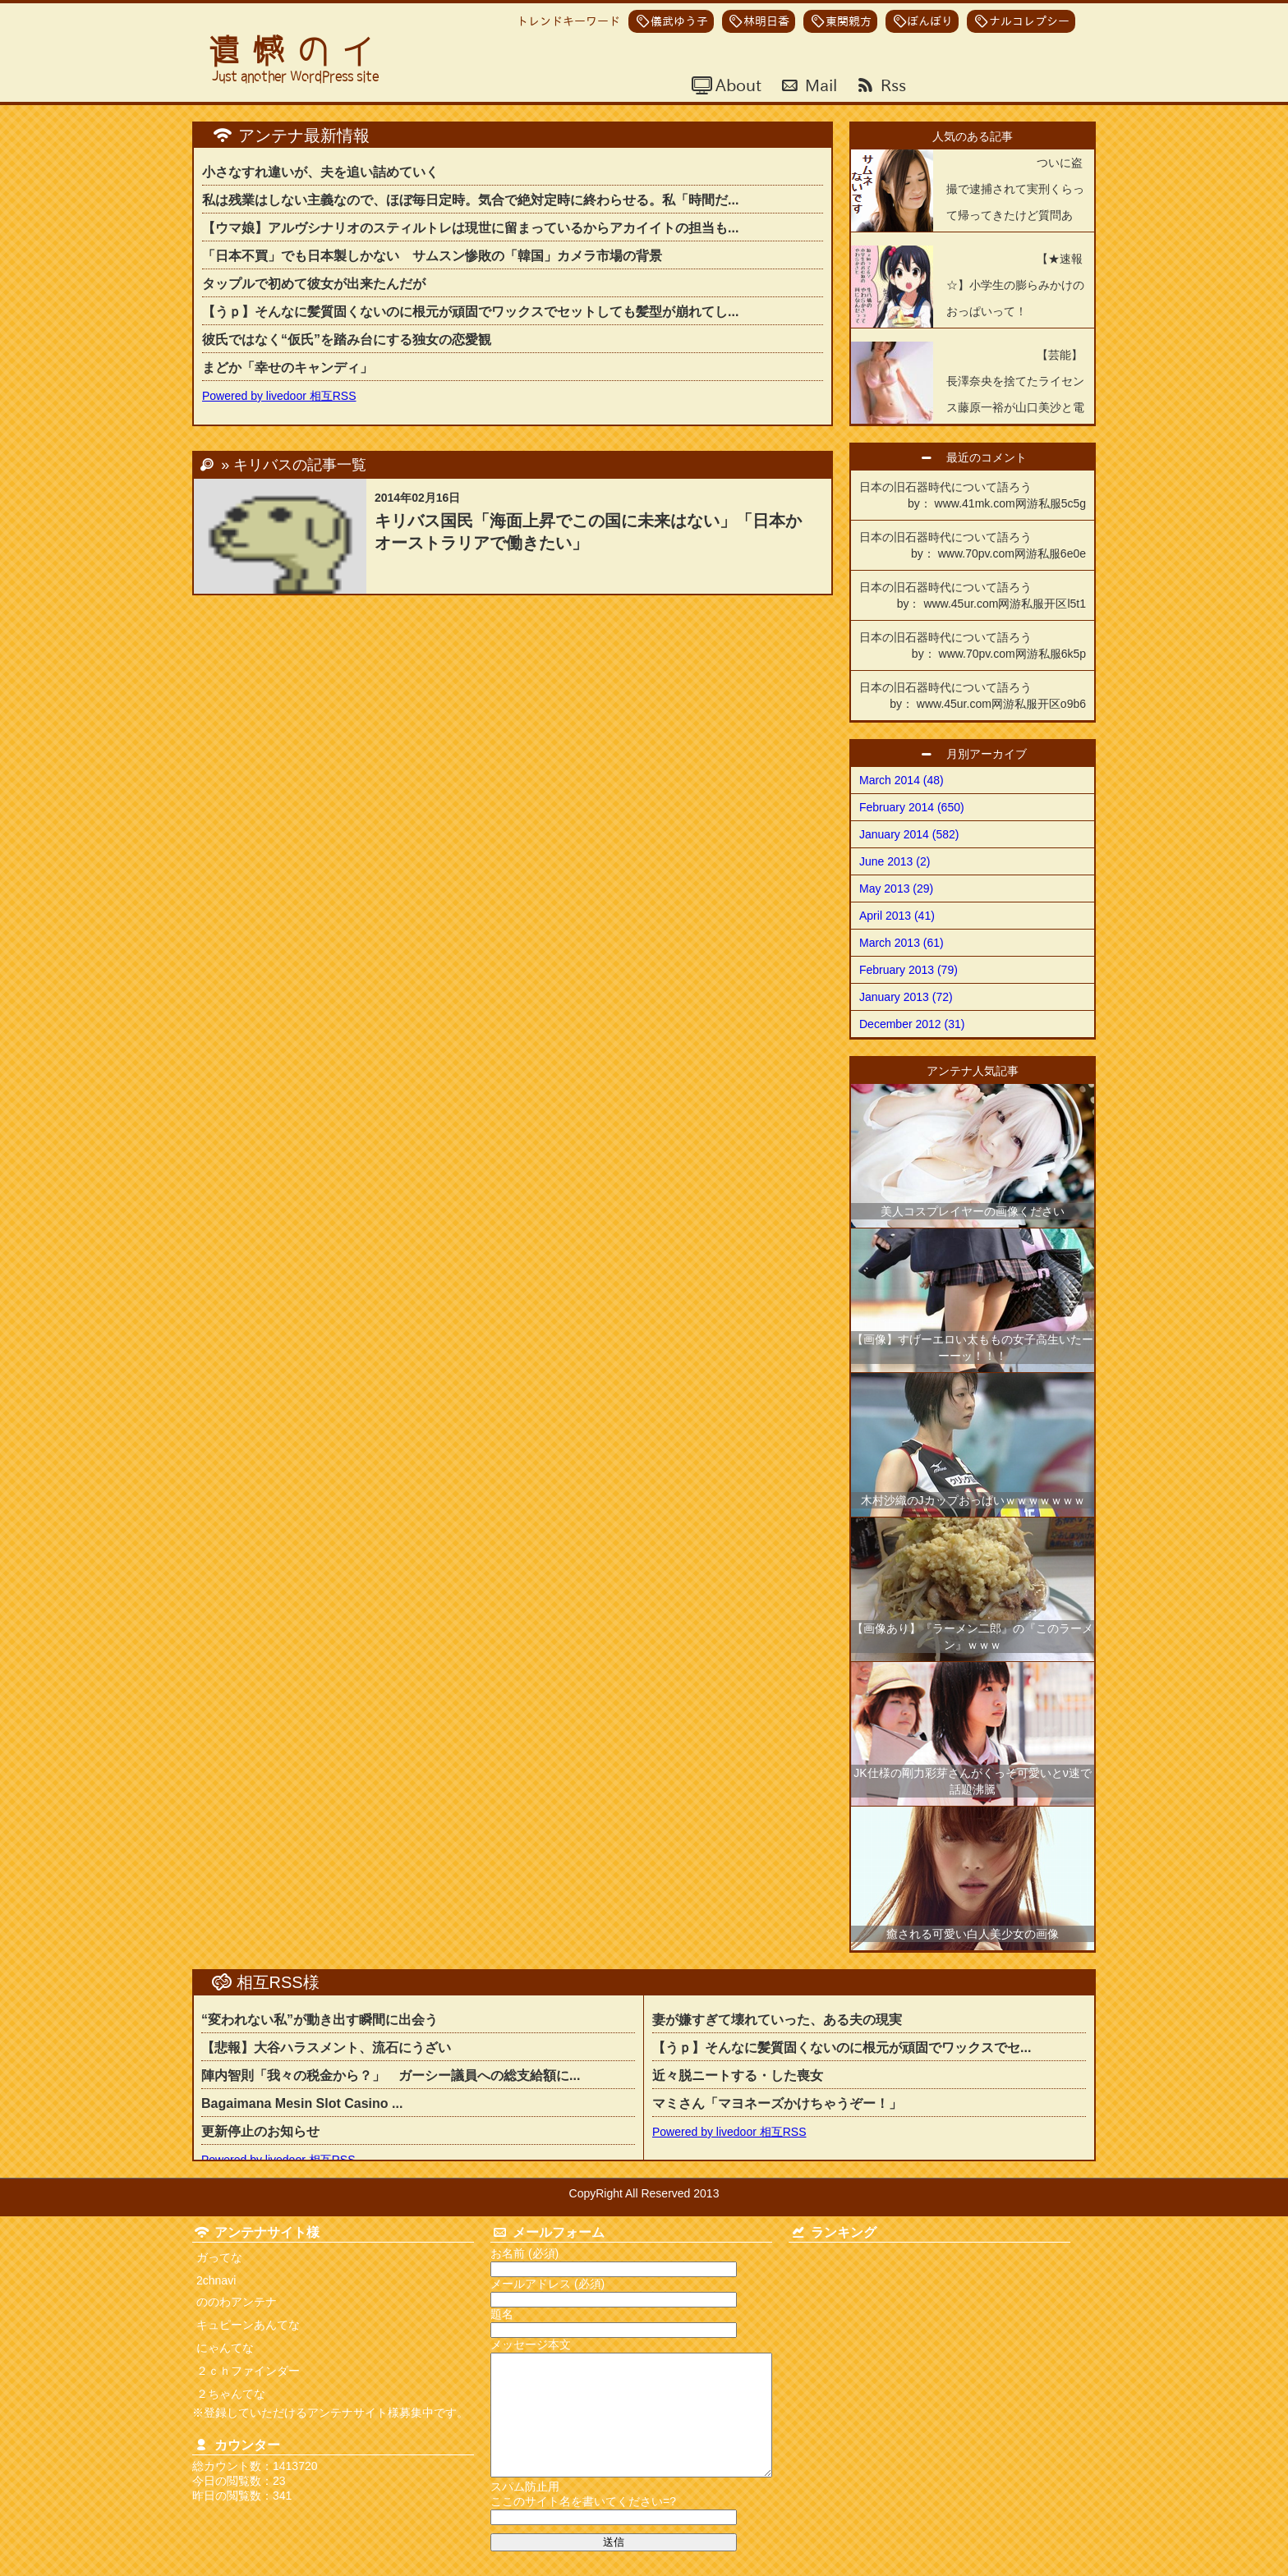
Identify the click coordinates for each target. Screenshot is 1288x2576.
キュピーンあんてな (248, 2324)
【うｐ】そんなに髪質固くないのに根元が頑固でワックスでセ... (841, 2048)
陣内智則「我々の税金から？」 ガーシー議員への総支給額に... (390, 2075)
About (736, 84)
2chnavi (216, 2280)
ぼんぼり (930, 21)
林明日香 (766, 21)
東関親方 (849, 21)
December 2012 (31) (911, 1024)
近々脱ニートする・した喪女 (744, 2075)
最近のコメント (992, 457)
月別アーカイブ (992, 753)
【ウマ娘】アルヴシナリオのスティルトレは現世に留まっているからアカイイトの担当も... (470, 228)
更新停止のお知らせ (260, 2131)
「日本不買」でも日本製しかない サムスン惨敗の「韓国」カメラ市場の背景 (432, 256)
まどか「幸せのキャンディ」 (287, 367)
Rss (891, 84)
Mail (819, 84)
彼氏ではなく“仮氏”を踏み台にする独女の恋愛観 (346, 340)
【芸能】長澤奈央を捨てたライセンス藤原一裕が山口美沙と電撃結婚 (1015, 394)
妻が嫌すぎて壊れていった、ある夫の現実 (777, 2020)
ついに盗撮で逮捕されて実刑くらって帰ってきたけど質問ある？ (1015, 202)
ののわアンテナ (236, 2301)
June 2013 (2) (894, 861)
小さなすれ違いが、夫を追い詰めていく (320, 172)
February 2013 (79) (908, 969)
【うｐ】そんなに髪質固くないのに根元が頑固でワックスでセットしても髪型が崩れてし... (470, 312)
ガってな (219, 2257)
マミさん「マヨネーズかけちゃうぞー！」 (777, 2103)
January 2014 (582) (909, 834)
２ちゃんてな (230, 2393)
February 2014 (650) (911, 807)
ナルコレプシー (1029, 21)
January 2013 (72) (906, 996)
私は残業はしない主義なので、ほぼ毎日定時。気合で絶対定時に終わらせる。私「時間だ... (470, 200)
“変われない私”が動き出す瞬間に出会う (319, 2020)
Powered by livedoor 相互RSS (279, 395)
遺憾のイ (297, 51)
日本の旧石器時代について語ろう (972, 496)
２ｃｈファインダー (248, 2370)
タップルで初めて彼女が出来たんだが (314, 284)
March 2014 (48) (901, 780)
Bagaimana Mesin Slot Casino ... (301, 2103)
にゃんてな (225, 2347)
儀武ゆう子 (679, 21)
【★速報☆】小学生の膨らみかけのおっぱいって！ (1015, 285)
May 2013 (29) (896, 888)
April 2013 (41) (897, 915)
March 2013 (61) (901, 942)
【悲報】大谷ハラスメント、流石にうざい (326, 2048)
